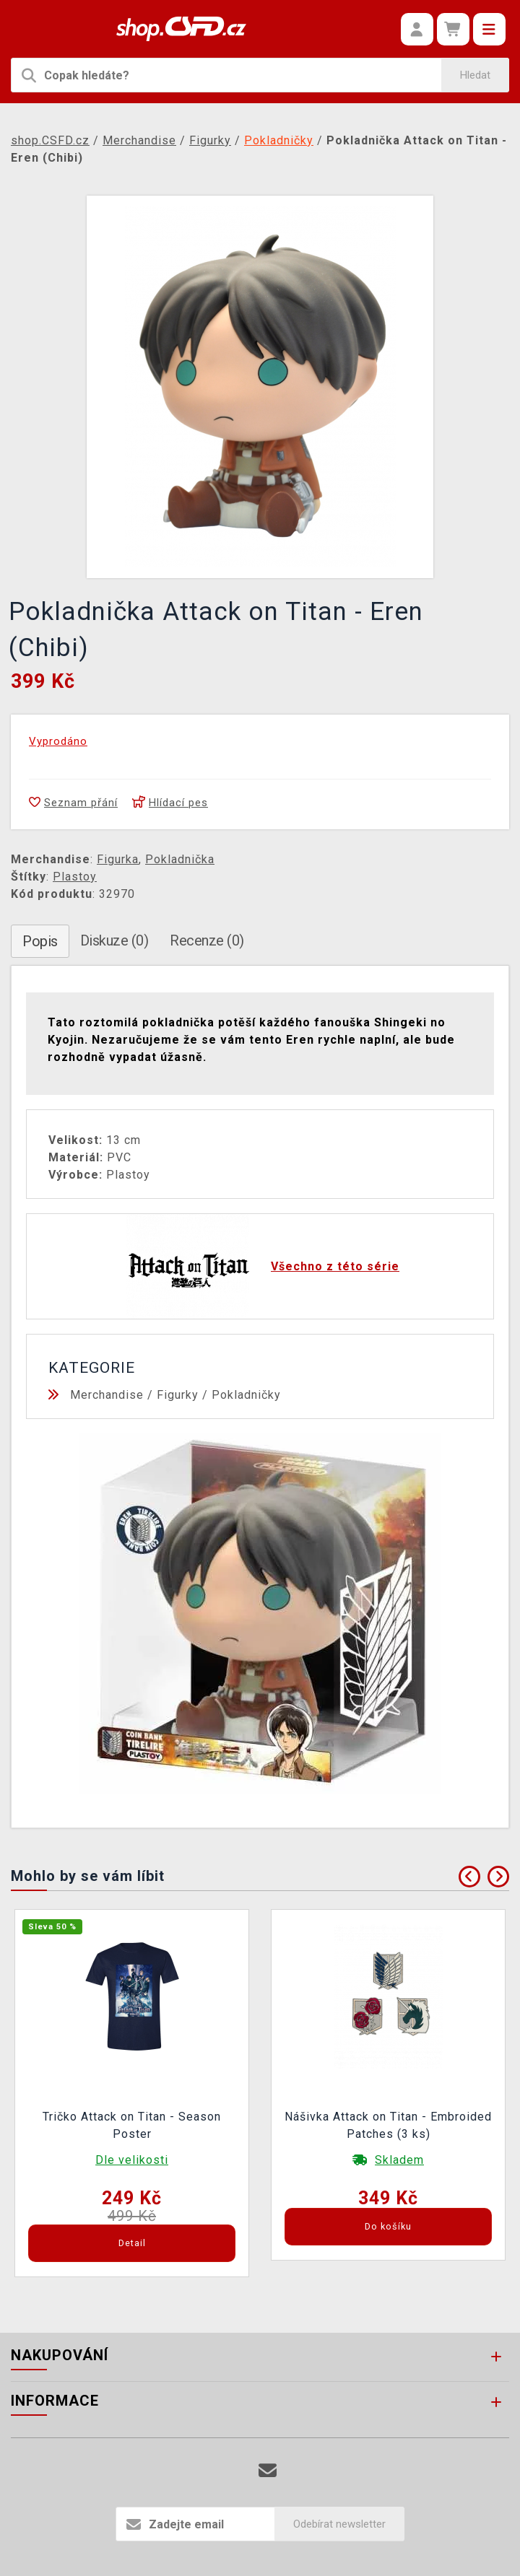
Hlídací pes (170, 802)
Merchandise (107, 1395)
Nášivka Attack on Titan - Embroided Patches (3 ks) (388, 2125)
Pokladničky (246, 1395)
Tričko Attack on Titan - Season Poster (132, 2125)
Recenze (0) (207, 940)
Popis (40, 941)
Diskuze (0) (114, 940)
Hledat (475, 75)
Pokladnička (179, 859)
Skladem (399, 2160)
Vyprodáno (58, 741)
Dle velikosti (131, 2160)
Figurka (118, 859)
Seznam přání (73, 802)
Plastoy (75, 876)
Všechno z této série (335, 1266)
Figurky (178, 1395)
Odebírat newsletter (339, 2524)
